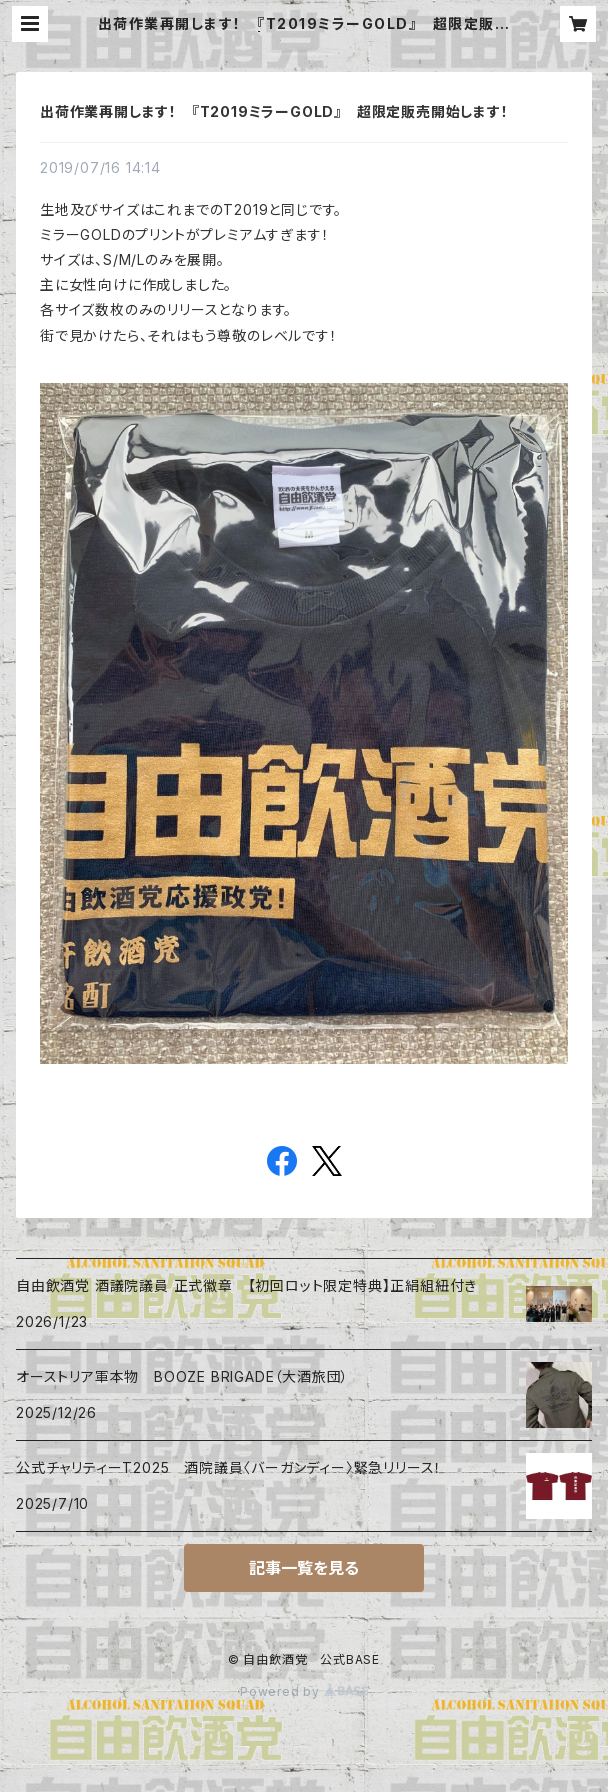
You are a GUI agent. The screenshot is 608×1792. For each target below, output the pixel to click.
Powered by (304, 1691)
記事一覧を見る (304, 1568)
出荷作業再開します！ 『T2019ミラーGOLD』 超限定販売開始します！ (274, 111)
